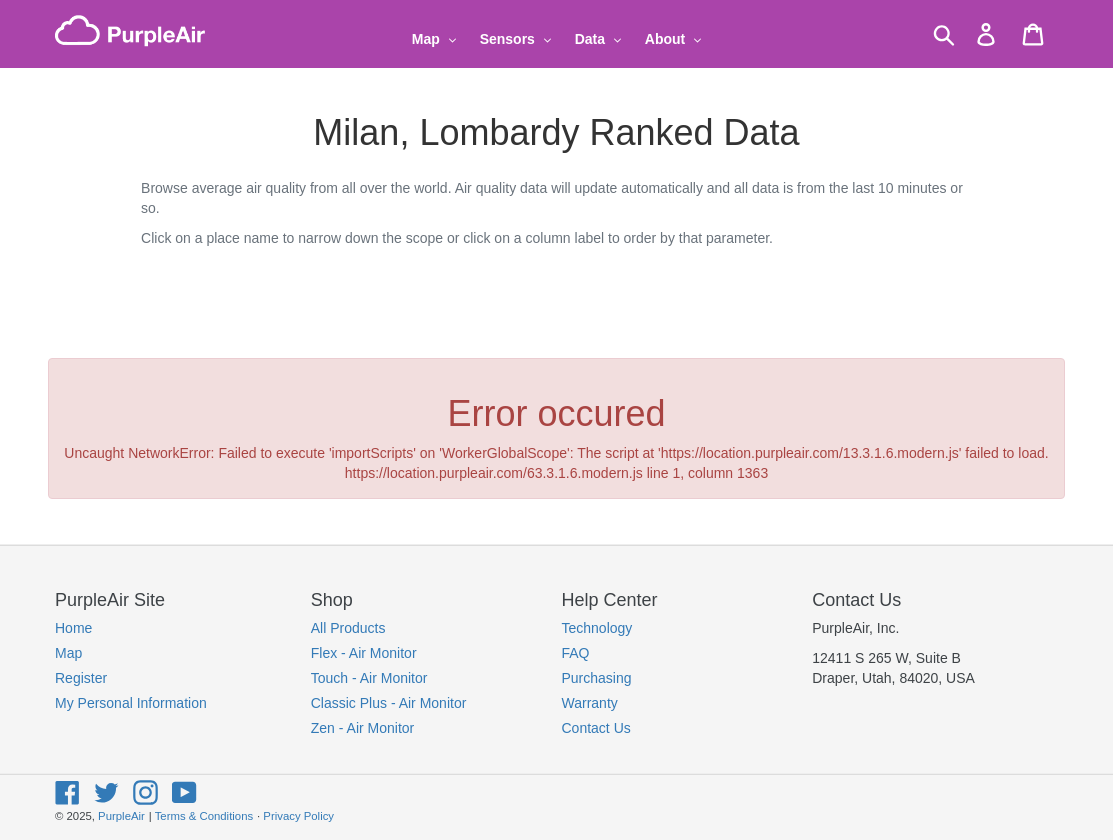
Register (81, 678)
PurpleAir (121, 816)
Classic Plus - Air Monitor (389, 703)
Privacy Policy (298, 816)
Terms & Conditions (204, 816)
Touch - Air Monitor (369, 678)
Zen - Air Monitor (362, 728)
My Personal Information (131, 703)
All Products (348, 628)
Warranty (590, 703)
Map (68, 653)
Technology (597, 628)
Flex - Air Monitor (364, 653)
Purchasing (597, 678)
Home (73, 628)
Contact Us (596, 728)
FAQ (576, 653)
